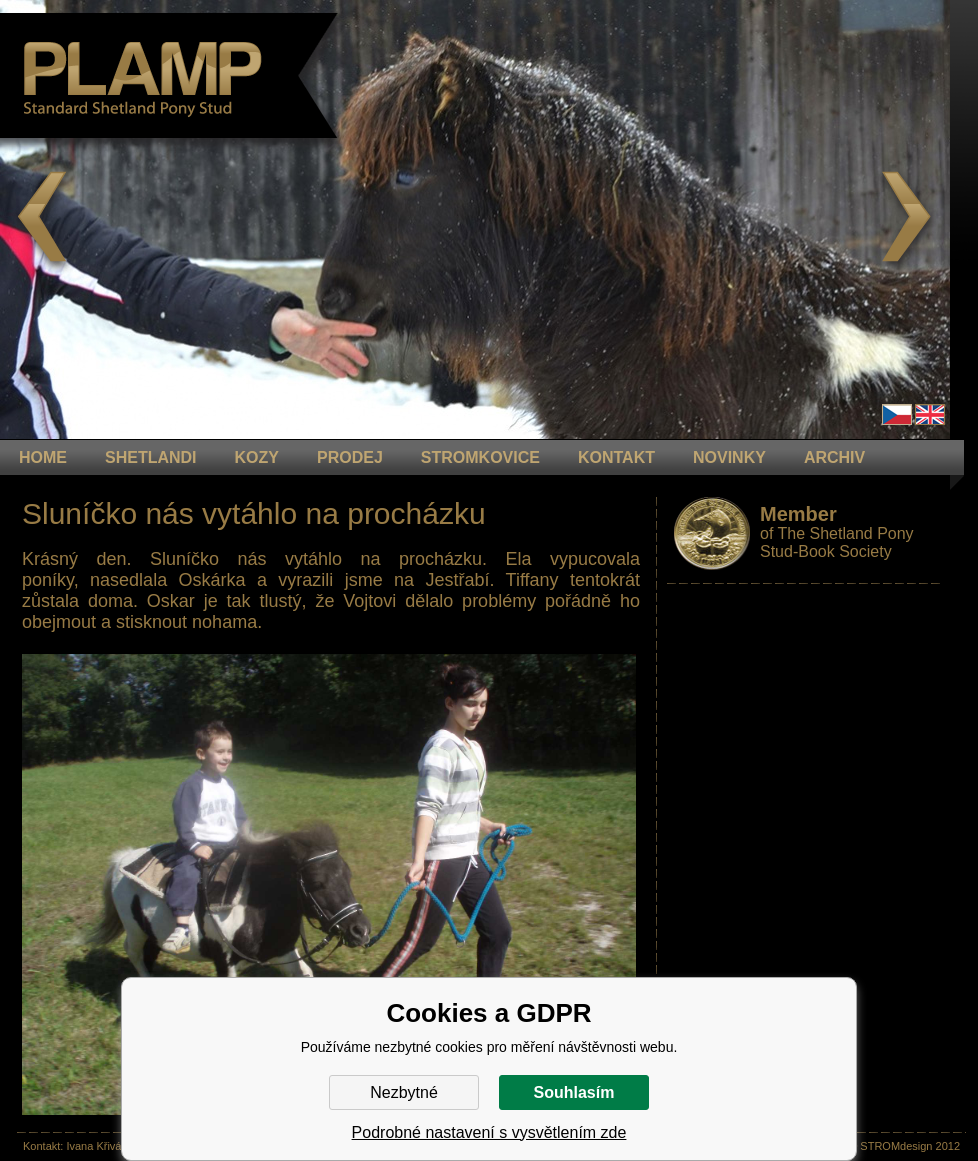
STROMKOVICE (480, 457)
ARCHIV (834, 457)
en (930, 414)
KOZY (257, 457)
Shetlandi (151, 457)
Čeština (897, 414)
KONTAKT (616, 457)
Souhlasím (574, 1092)
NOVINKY (729, 457)
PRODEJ (350, 457)
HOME (43, 457)
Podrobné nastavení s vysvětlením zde (489, 1132)
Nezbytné (404, 1092)
